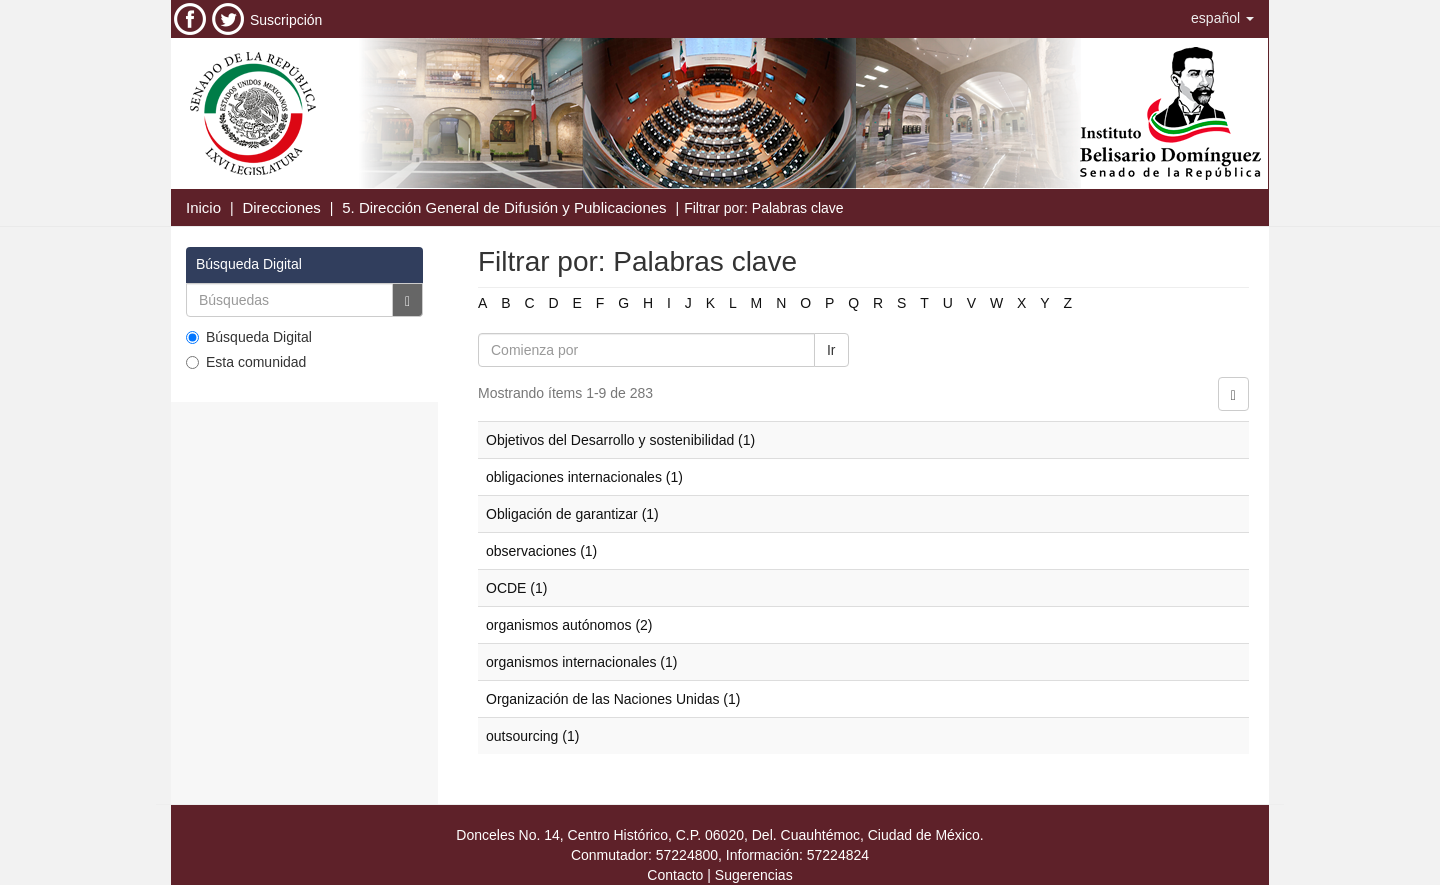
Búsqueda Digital (249, 337)
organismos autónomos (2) (569, 625)
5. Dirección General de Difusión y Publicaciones (504, 207)
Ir (831, 350)
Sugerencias (754, 875)
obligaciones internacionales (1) (584, 477)
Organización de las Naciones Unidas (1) (613, 699)
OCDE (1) (516, 588)
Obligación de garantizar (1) (572, 514)
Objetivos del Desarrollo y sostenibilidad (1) (620, 440)
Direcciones (281, 207)
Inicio (203, 207)
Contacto (675, 875)
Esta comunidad (246, 362)
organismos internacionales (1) (581, 662)
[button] (1222, 18)
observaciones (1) (541, 551)
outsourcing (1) (532, 736)
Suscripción (286, 20)
